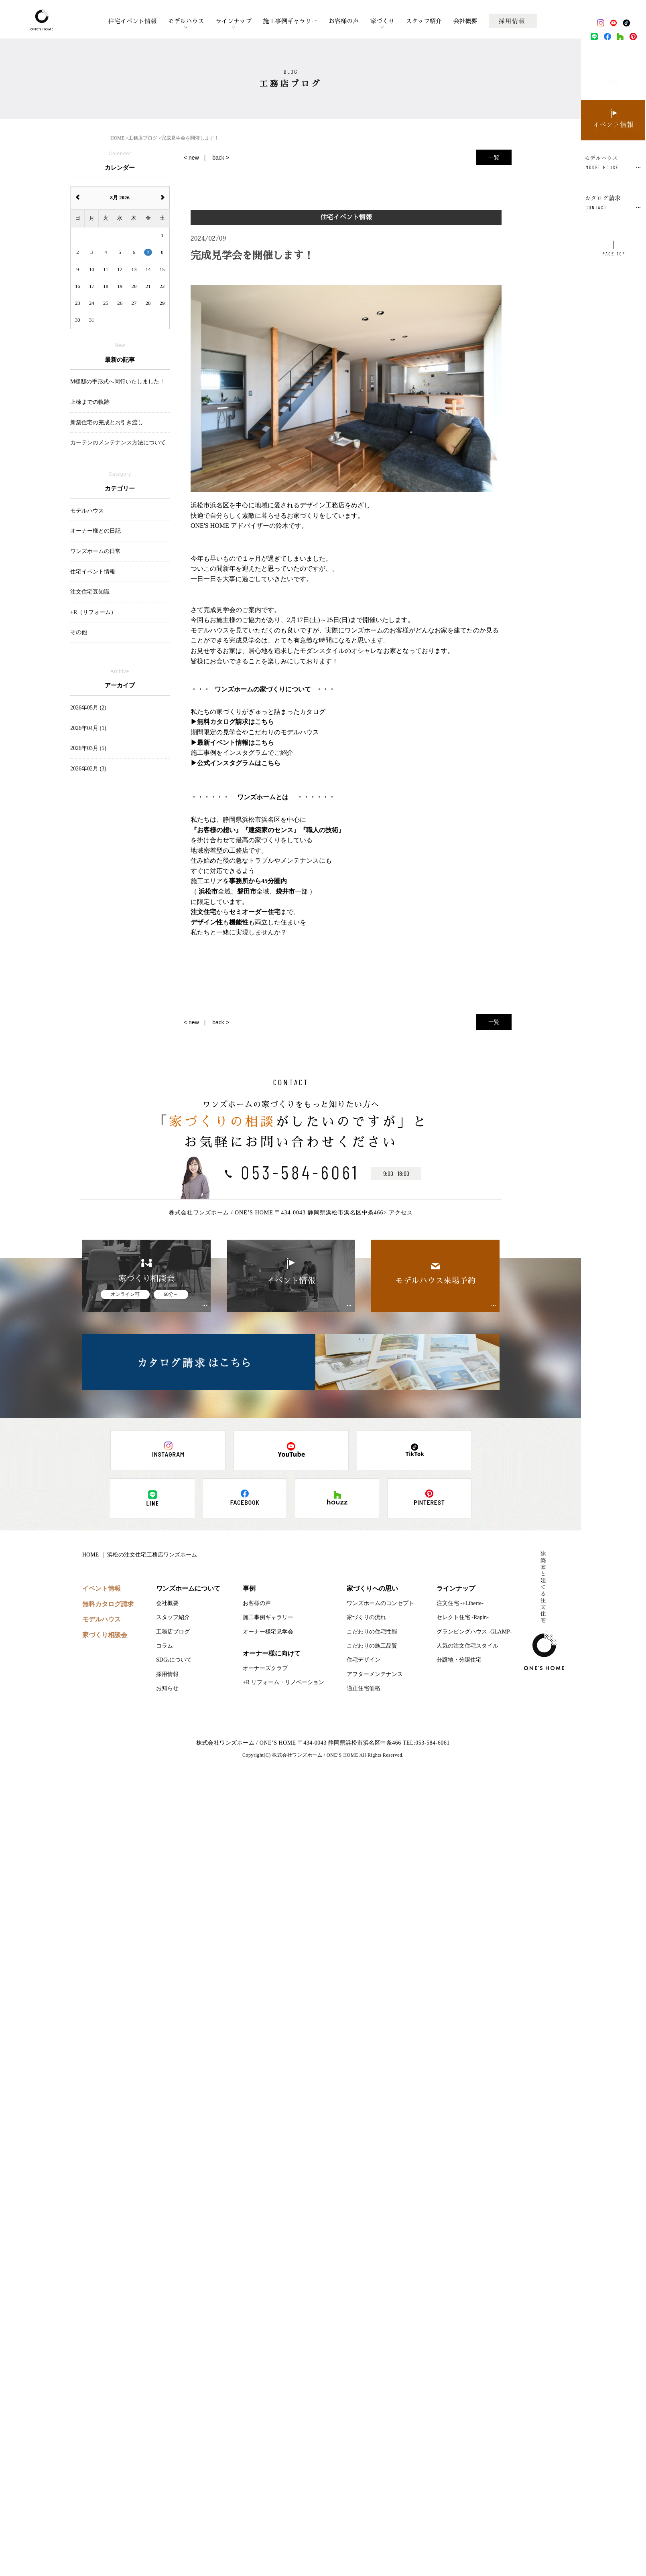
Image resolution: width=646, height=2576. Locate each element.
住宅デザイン (363, 1660)
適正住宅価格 (363, 1688)
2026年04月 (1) (88, 728)
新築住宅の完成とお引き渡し (106, 423)
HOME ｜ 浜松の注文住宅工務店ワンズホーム (139, 1555)
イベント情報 (101, 1588)
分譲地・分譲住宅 (459, 1660)
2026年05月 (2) (88, 708)
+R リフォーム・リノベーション (283, 1682)
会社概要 (465, 21)
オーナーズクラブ (265, 1668)
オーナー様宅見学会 (268, 1632)
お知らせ (167, 1688)
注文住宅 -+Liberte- (460, 1603)
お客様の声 (344, 21)
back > (220, 157)
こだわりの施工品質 (372, 1646)
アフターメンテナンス (375, 1674)
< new (191, 157)
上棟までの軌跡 (90, 402)
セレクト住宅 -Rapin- (463, 1617)
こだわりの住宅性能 (372, 1632)
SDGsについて (174, 1660)
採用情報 (167, 1674)
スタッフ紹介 (424, 21)
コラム (164, 1646)
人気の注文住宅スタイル (467, 1646)
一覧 (494, 157)
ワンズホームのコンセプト (380, 1603)
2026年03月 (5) (88, 748)
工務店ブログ (173, 1632)
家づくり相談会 (104, 1635)
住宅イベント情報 (132, 21)
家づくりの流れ (366, 1617)
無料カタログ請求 (108, 1604)
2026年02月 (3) (88, 769)
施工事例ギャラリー (290, 21)
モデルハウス (186, 21)
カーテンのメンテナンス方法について (118, 443)
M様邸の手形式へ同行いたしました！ (117, 382)
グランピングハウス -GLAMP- (474, 1632)
